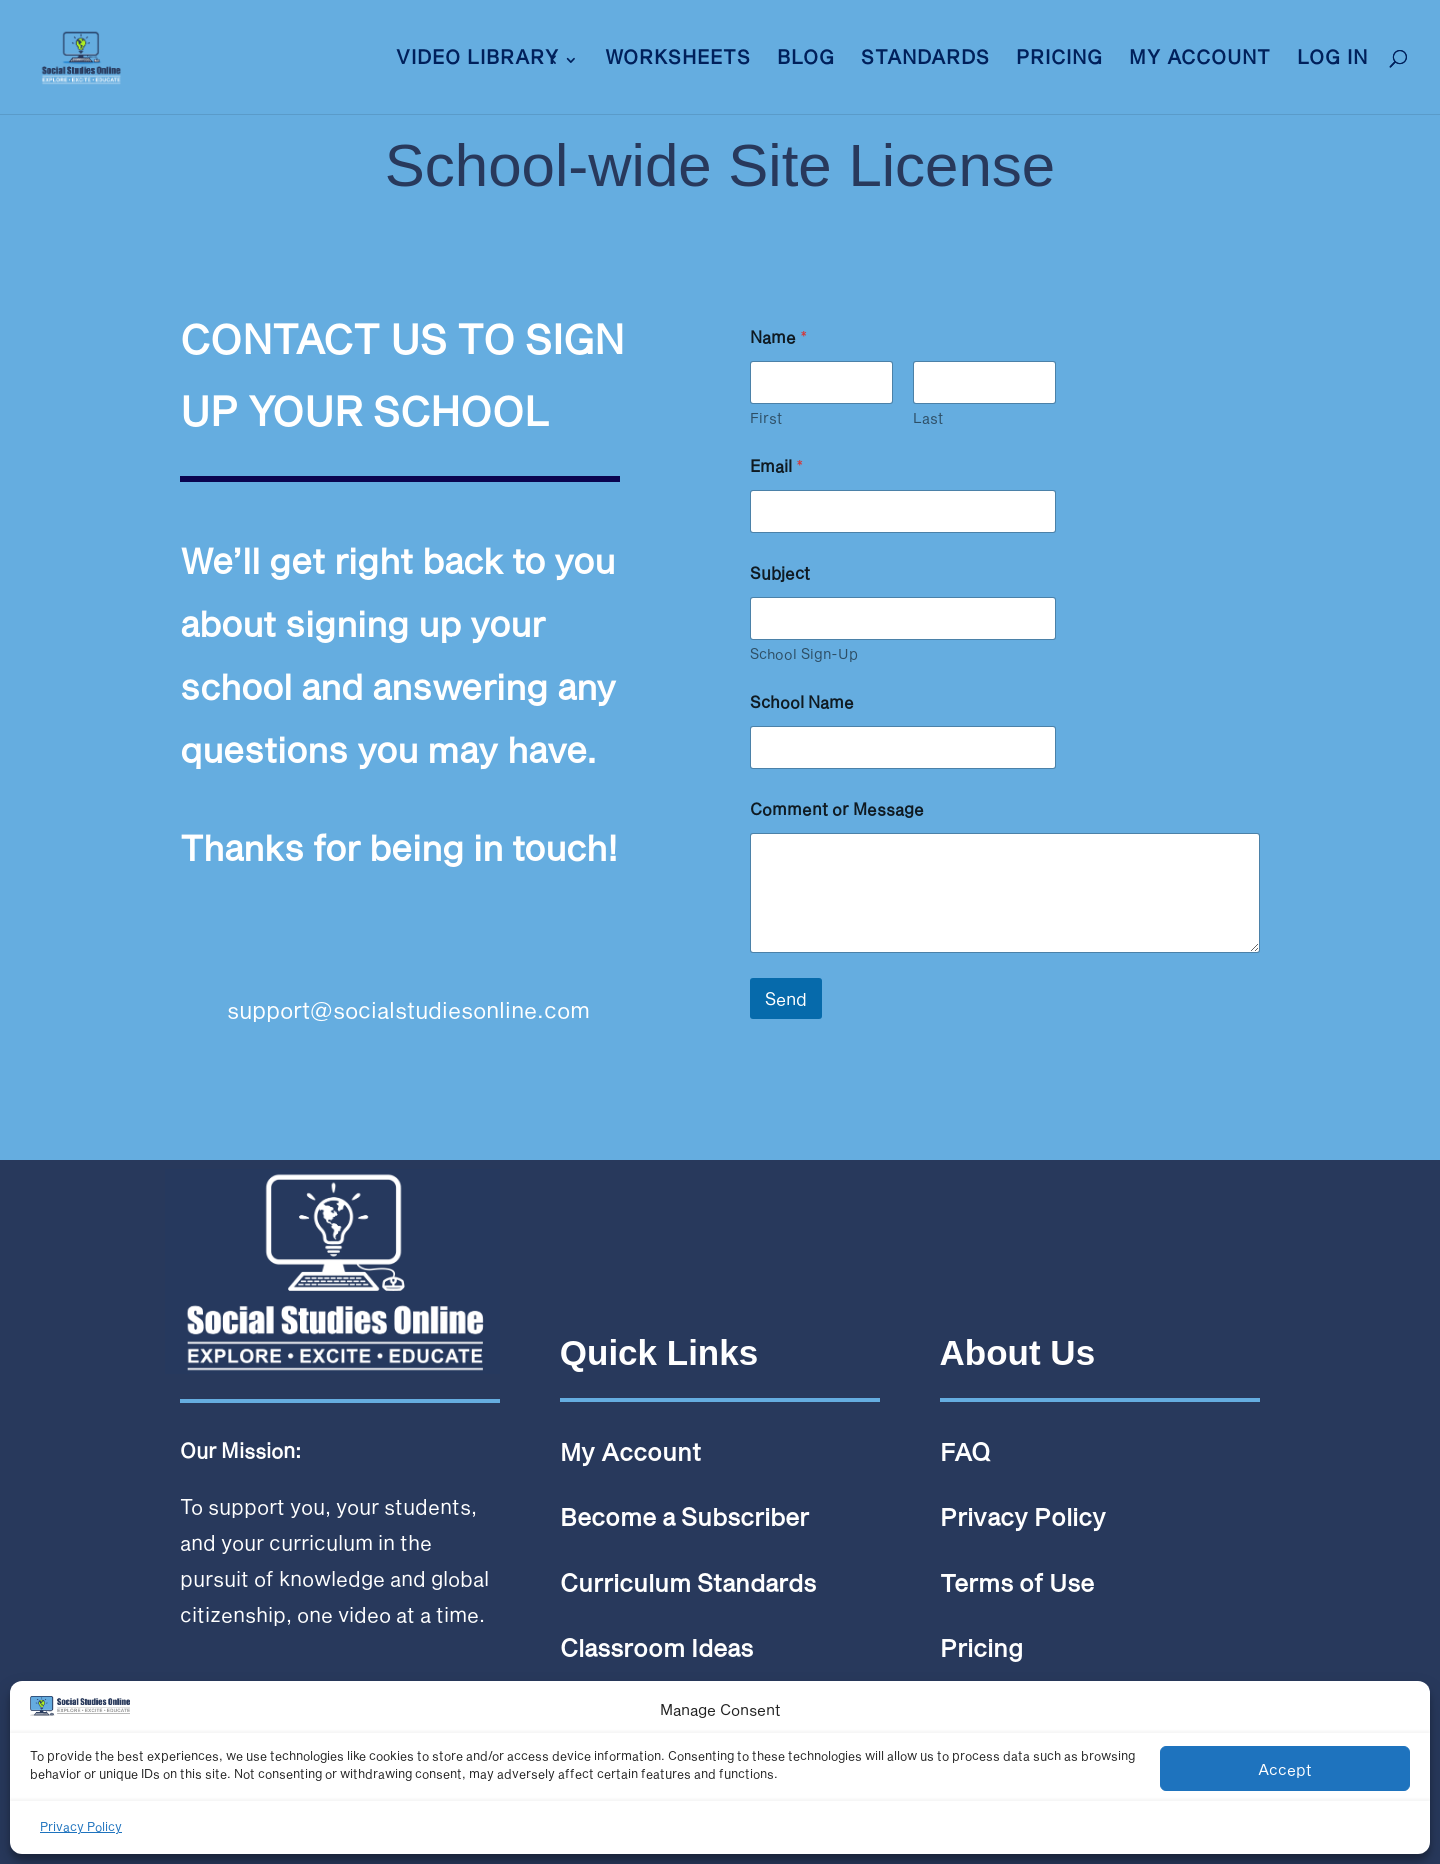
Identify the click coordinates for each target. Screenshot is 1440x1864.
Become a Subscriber (684, 1516)
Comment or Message (837, 808)
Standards (925, 59)
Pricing (1059, 59)
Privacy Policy (81, 1826)
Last (928, 417)
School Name (802, 701)
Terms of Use (1017, 1582)
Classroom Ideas (656, 1647)
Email (776, 465)
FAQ (965, 1451)
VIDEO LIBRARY (477, 59)
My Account (1200, 59)
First (766, 417)
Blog (806, 59)
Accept (1285, 1769)
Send (786, 998)
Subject (780, 572)
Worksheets (678, 59)
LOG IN (1332, 59)
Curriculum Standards (688, 1582)
